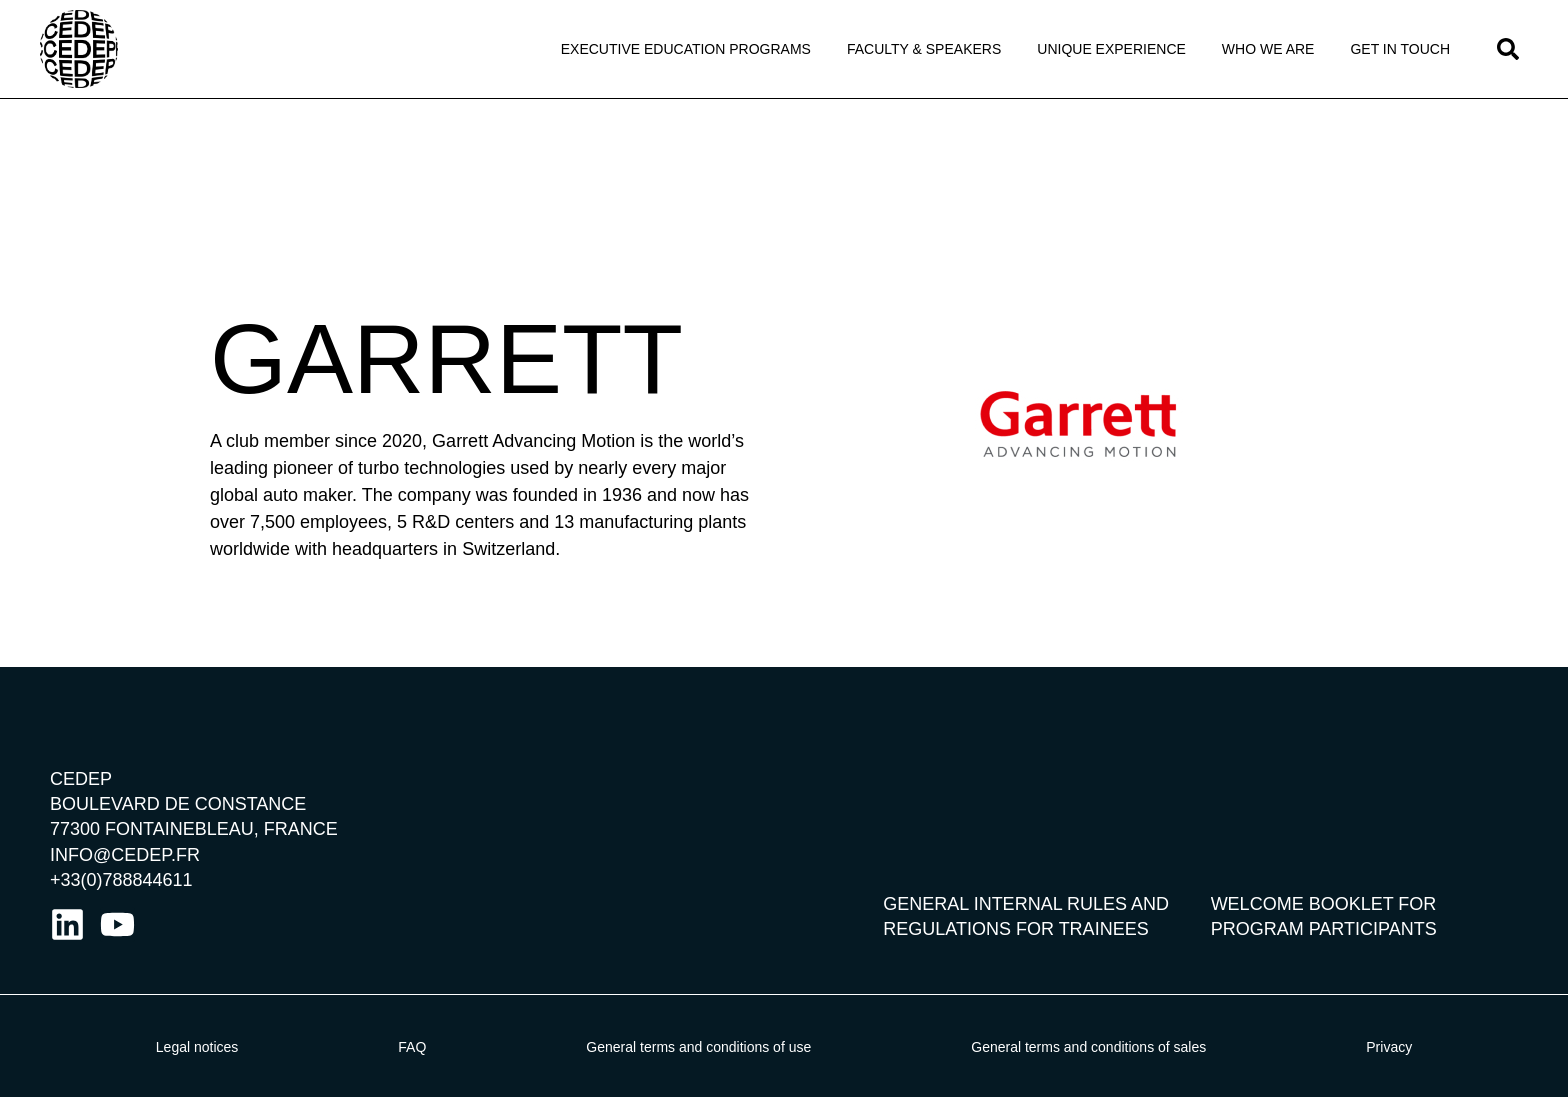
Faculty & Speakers (924, 49)
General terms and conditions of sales (1088, 1047)
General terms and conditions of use (698, 1047)
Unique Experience (1111, 49)
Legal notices (197, 1047)
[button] (1508, 49)
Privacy (1389, 1047)
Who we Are (1268, 49)
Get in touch (1400, 49)
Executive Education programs (686, 49)
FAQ (412, 1047)
